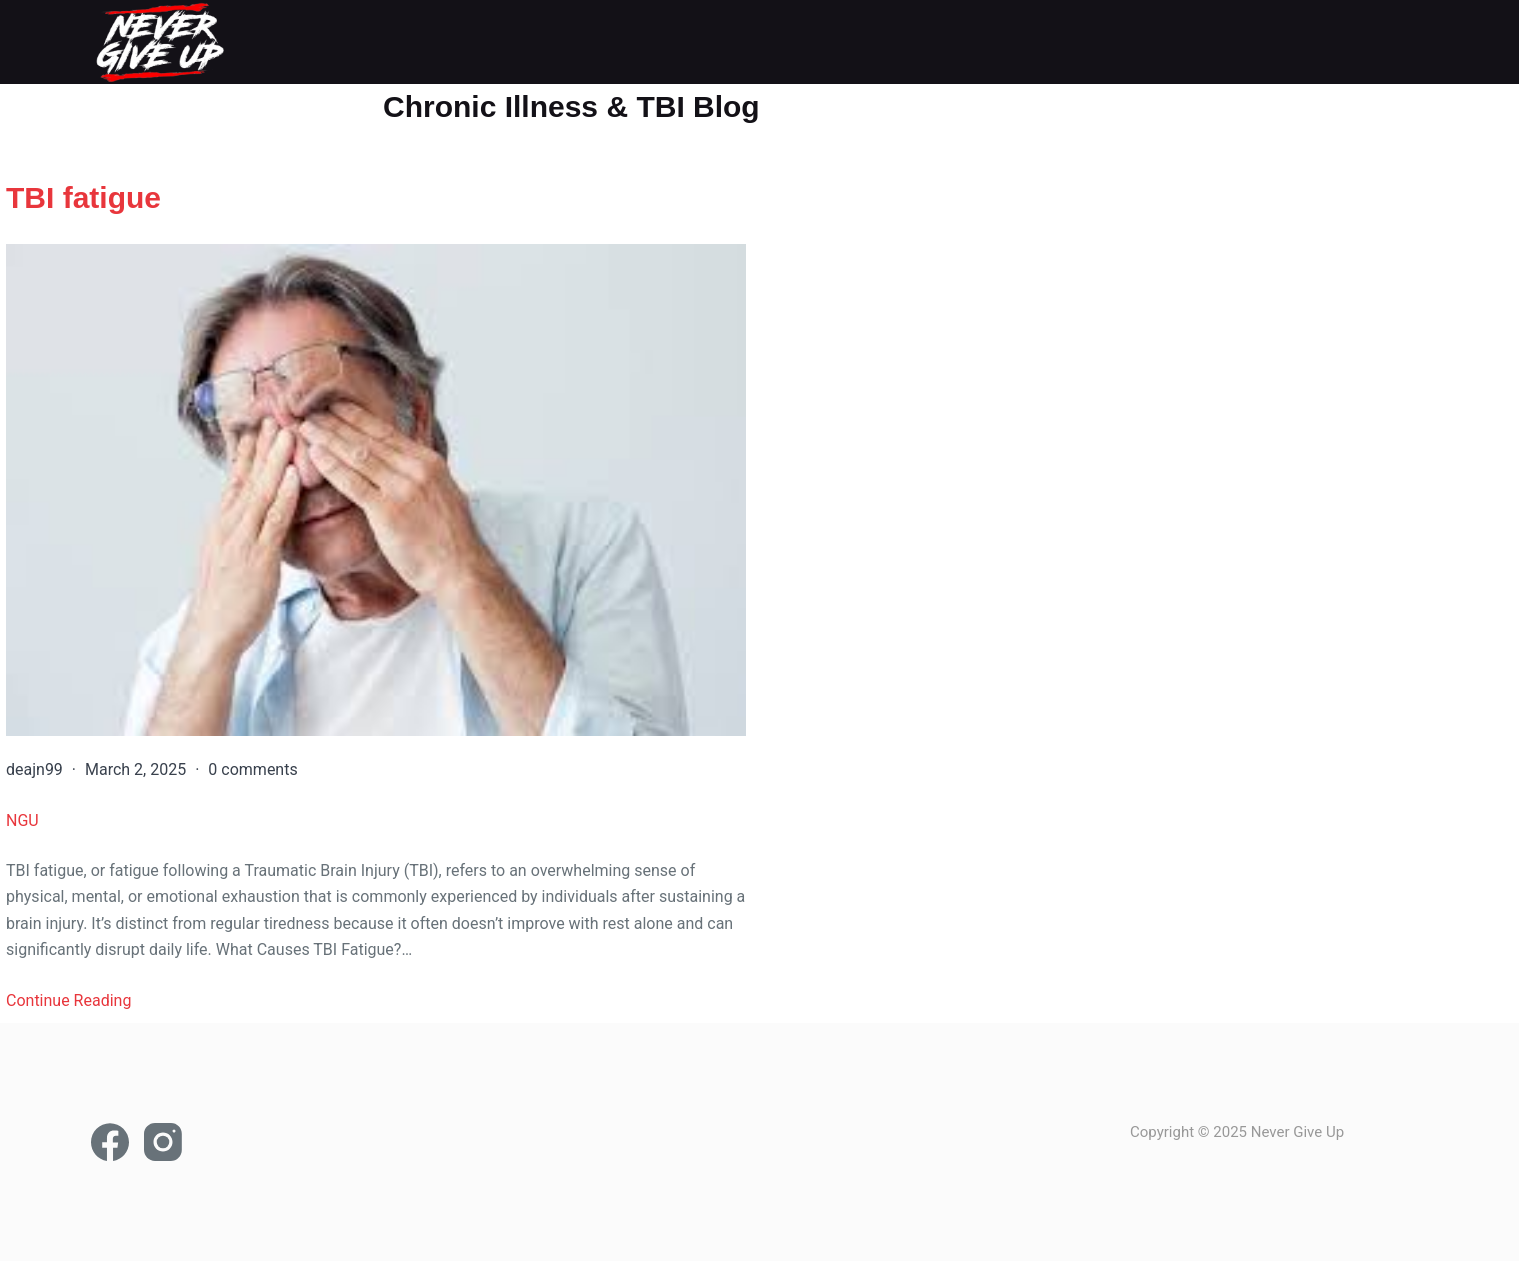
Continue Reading (68, 1002)
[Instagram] (163, 1142)
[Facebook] (110, 1142)
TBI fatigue (83, 197)
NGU (22, 822)
